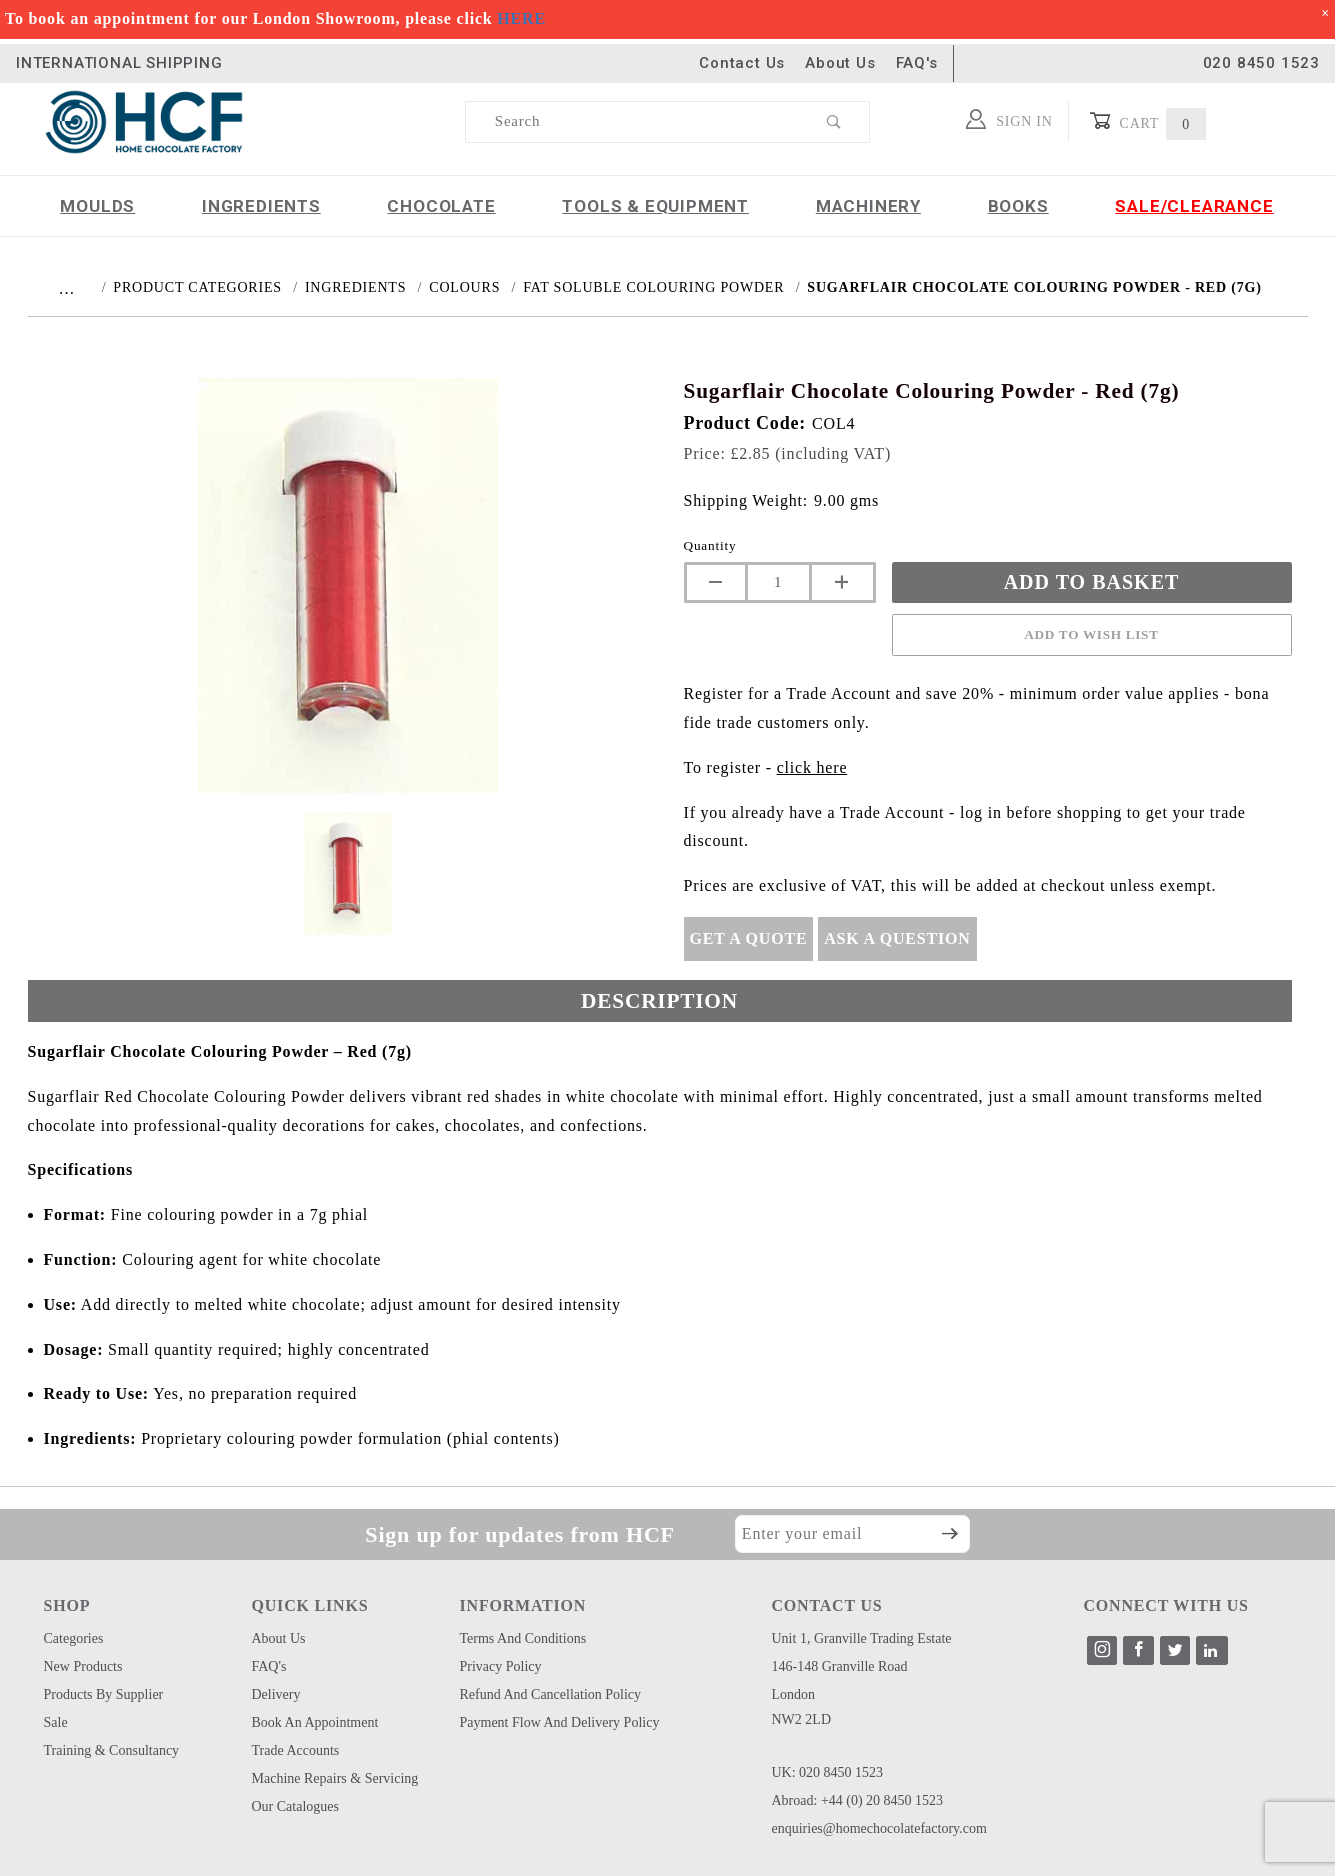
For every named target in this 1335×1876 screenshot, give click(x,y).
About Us (840, 63)
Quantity (710, 545)
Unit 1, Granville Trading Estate (862, 1638)
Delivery (276, 1694)
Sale (56, 1722)
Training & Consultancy (112, 1750)
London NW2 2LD (802, 1707)
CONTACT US (827, 1605)
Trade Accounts (296, 1750)
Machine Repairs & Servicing (335, 1778)
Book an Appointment (315, 1722)
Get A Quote (749, 938)
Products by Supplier (104, 1694)
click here (812, 767)
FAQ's (917, 63)
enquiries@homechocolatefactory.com (879, 1828)
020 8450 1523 (1261, 63)
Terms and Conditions (523, 1638)
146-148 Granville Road (840, 1666)
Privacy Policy (501, 1666)
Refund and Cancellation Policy (551, 1694)
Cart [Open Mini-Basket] (1147, 121)
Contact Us (742, 63)
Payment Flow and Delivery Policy (560, 1722)
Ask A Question (897, 938)
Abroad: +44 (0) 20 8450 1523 (858, 1800)
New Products (83, 1666)
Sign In (1009, 119)
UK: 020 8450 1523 (828, 1772)
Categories (74, 1638)
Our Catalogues (295, 1806)
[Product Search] (633, 122)
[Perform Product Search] (834, 122)
